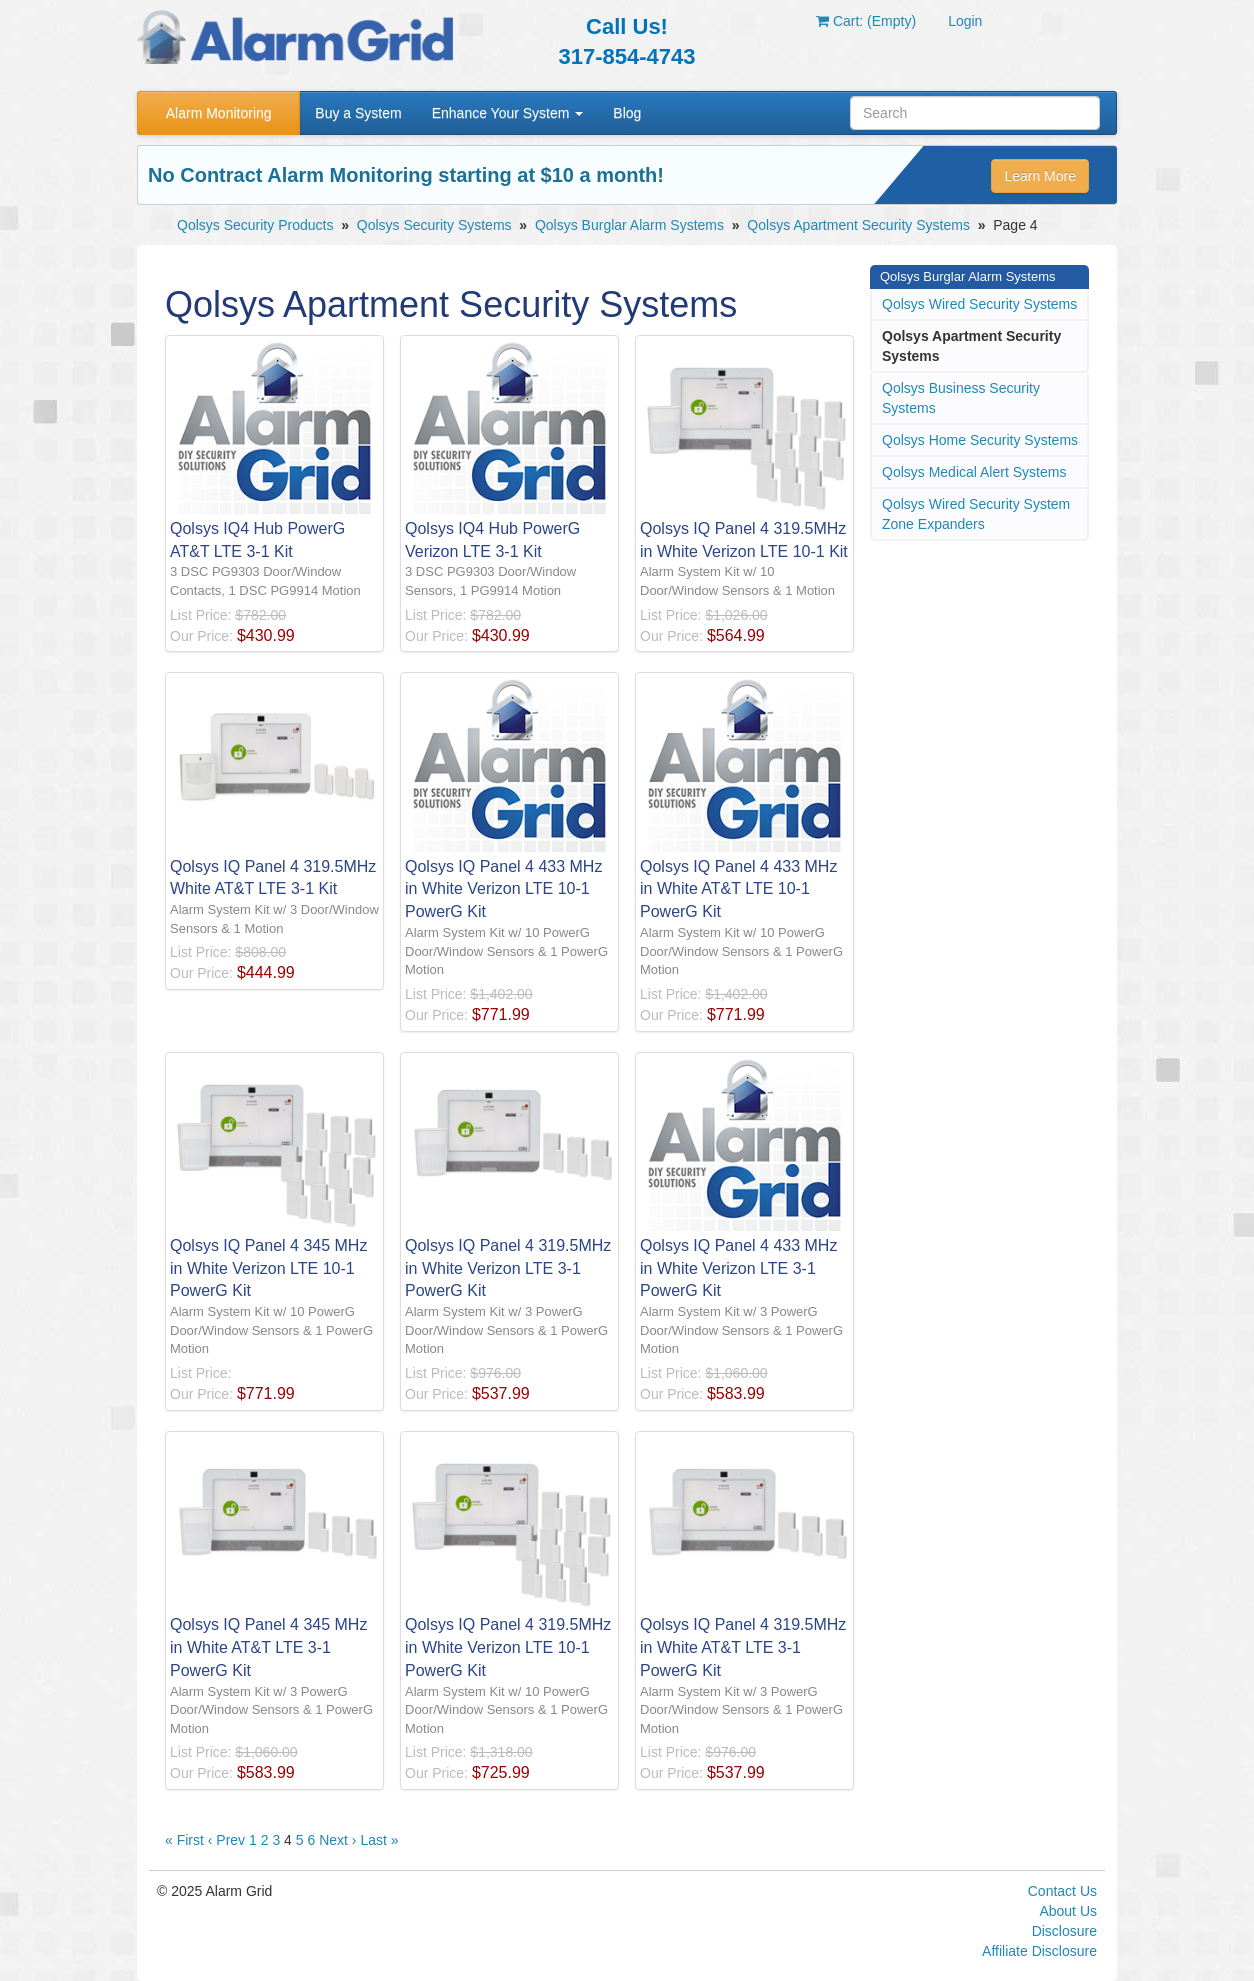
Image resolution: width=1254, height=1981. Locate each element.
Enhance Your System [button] (508, 113)
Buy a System (358, 113)
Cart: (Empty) (866, 21)
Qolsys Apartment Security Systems (858, 225)
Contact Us (1062, 1891)
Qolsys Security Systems (434, 225)
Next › (337, 1840)
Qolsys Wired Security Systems (979, 304)
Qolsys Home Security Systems (980, 440)
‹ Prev (226, 1840)
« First (184, 1840)
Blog (627, 113)
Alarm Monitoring (219, 113)
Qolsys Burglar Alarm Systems (629, 225)
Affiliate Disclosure (1039, 1951)
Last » (379, 1840)
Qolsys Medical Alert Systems (974, 472)
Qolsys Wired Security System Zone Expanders (976, 514)
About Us (1068, 1911)
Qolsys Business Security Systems (961, 398)
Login (965, 21)
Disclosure (1064, 1931)
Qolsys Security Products (255, 225)
